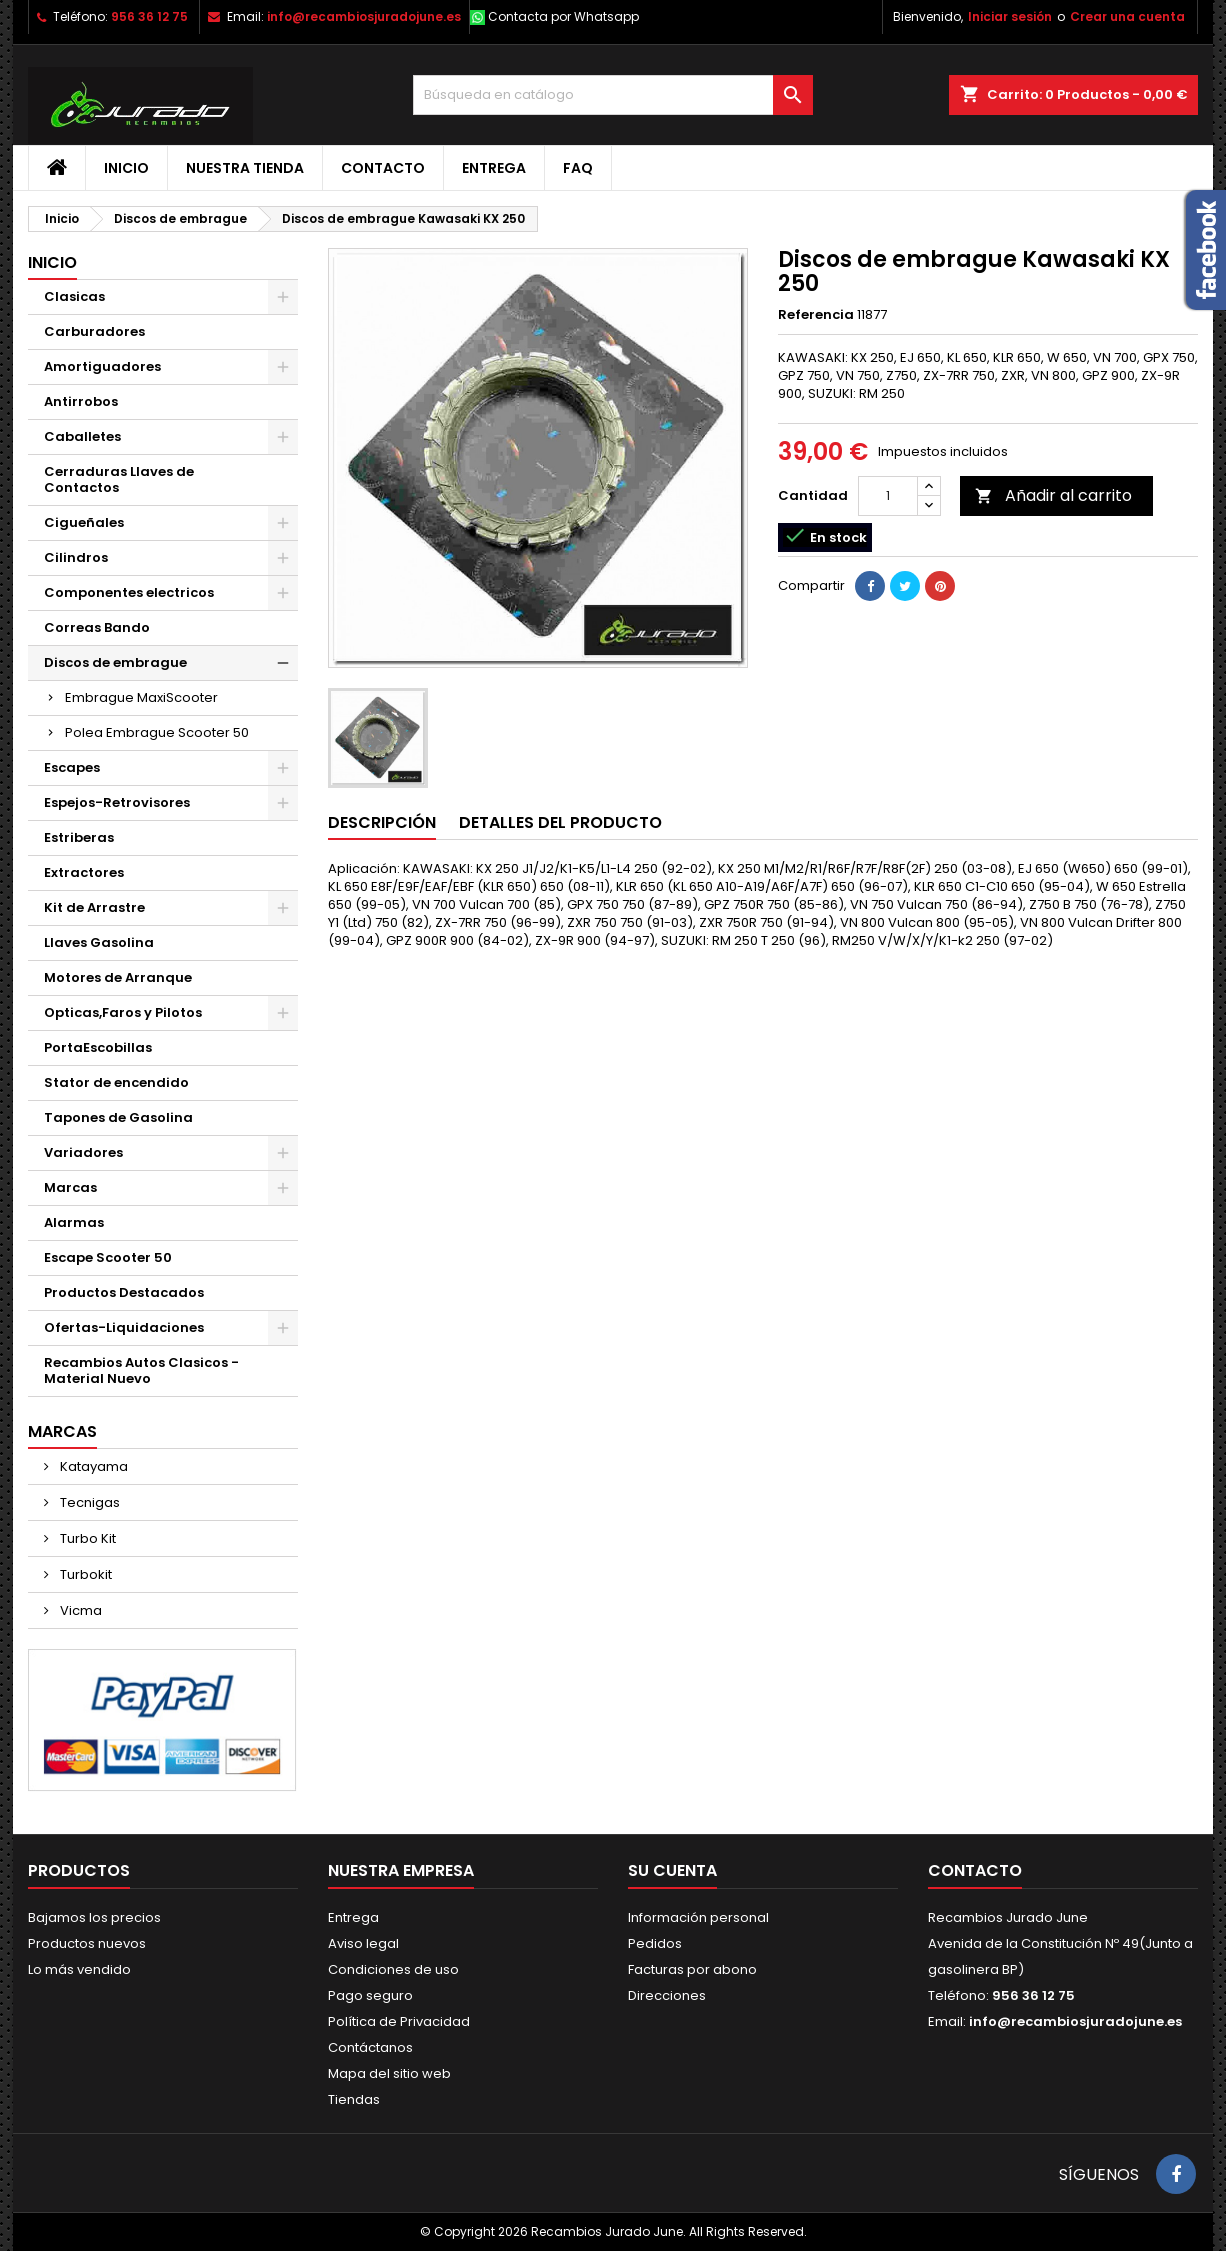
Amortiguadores (102, 366)
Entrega (494, 168)
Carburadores (94, 331)
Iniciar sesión (1010, 16)
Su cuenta (672, 1870)
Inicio (126, 168)
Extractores (84, 872)
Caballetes (82, 436)
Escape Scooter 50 (108, 1257)
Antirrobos (81, 401)
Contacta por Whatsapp (563, 16)
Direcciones (667, 1995)
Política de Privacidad (399, 2021)
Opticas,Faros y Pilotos (123, 1012)
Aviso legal (363, 1943)
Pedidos (655, 1943)
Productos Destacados (124, 1292)
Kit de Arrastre (94, 907)
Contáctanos (370, 2047)
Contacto (383, 168)
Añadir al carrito (1053, 495)
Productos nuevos (87, 1943)
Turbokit (84, 1574)
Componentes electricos (129, 592)
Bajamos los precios (94, 1917)
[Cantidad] (888, 496)
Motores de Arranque (118, 977)
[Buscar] (613, 95)
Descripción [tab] (382, 822)
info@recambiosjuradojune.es (364, 16)
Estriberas (79, 837)
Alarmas (74, 1222)
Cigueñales (84, 522)
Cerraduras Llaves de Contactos (119, 479)
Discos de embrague (115, 662)
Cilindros (76, 557)
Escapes (72, 767)
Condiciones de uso (393, 1969)
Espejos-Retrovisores (117, 802)
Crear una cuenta (1127, 16)
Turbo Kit (86, 1538)
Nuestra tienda (245, 168)
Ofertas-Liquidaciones (124, 1327)
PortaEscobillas (98, 1047)
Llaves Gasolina (99, 942)
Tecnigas (88, 1502)
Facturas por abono (692, 1969)
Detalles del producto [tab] (560, 822)
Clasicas (74, 296)
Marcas (70, 1187)
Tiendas (354, 2099)
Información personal (698, 1917)
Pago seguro (370, 1995)
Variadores (83, 1152)
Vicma (79, 1610)
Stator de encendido (116, 1082)
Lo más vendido (79, 1969)
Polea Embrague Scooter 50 (157, 732)
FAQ (578, 168)
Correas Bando (97, 627)
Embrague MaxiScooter (141, 697)
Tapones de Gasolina (118, 1117)
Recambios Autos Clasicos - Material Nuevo (141, 1370)
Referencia (816, 315)
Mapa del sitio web (389, 2073)
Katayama (92, 1466)
